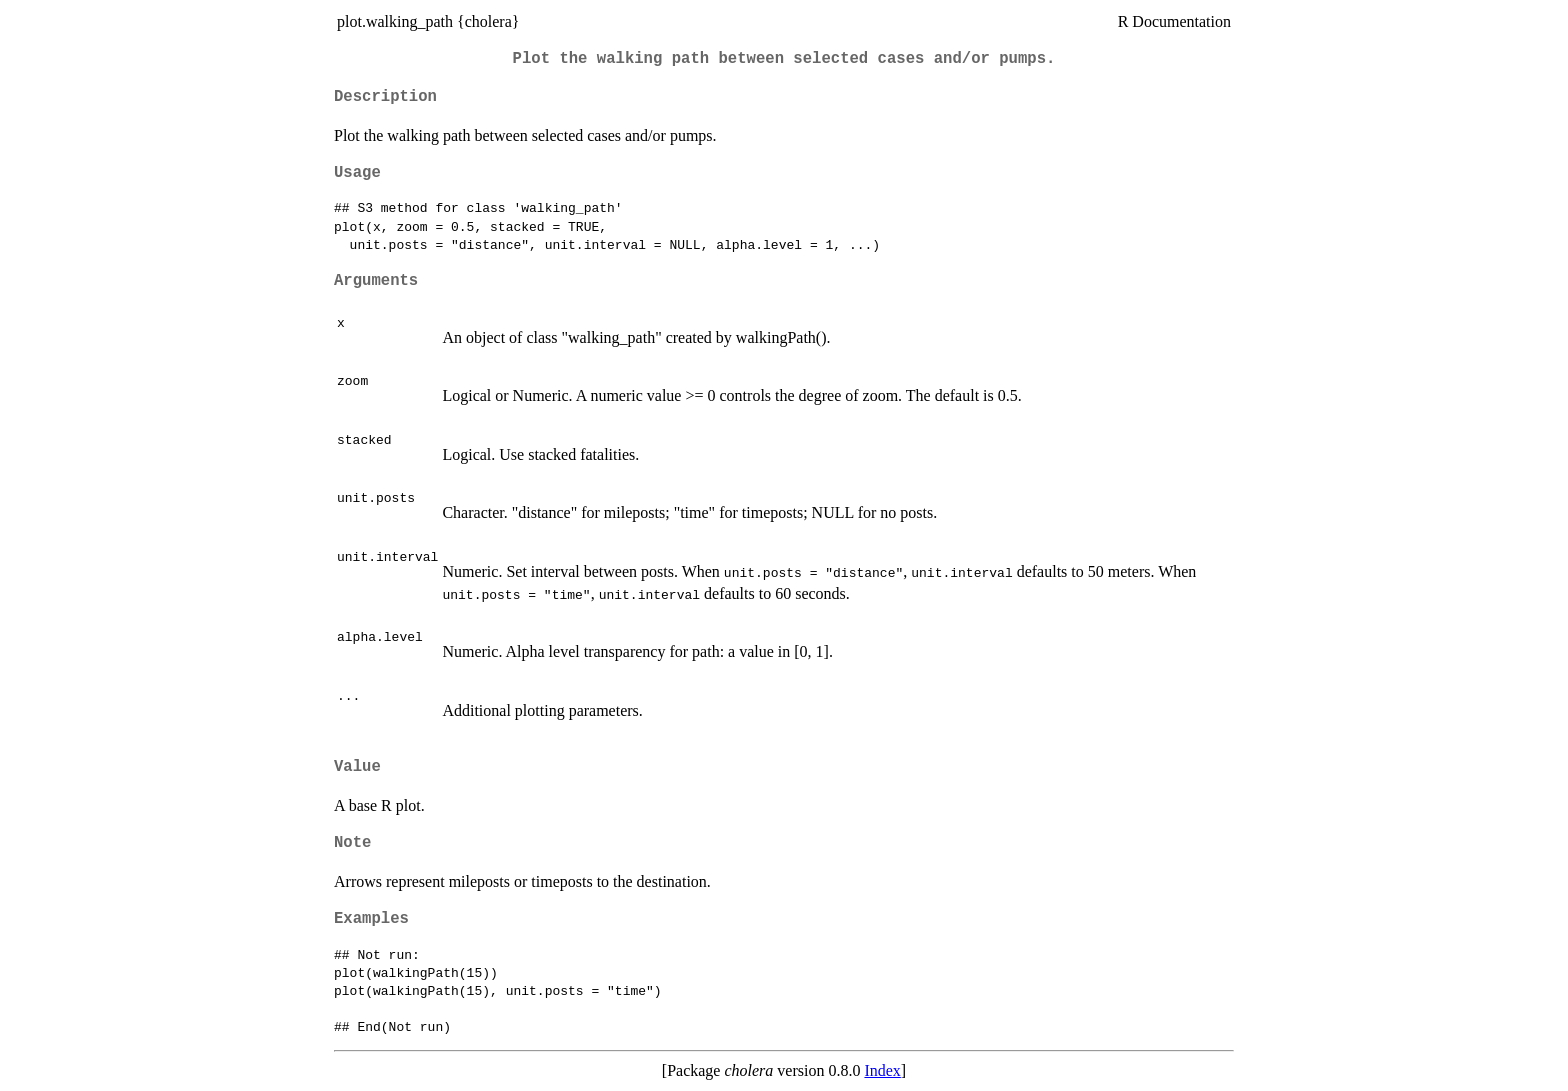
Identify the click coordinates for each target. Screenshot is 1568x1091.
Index (882, 1070)
